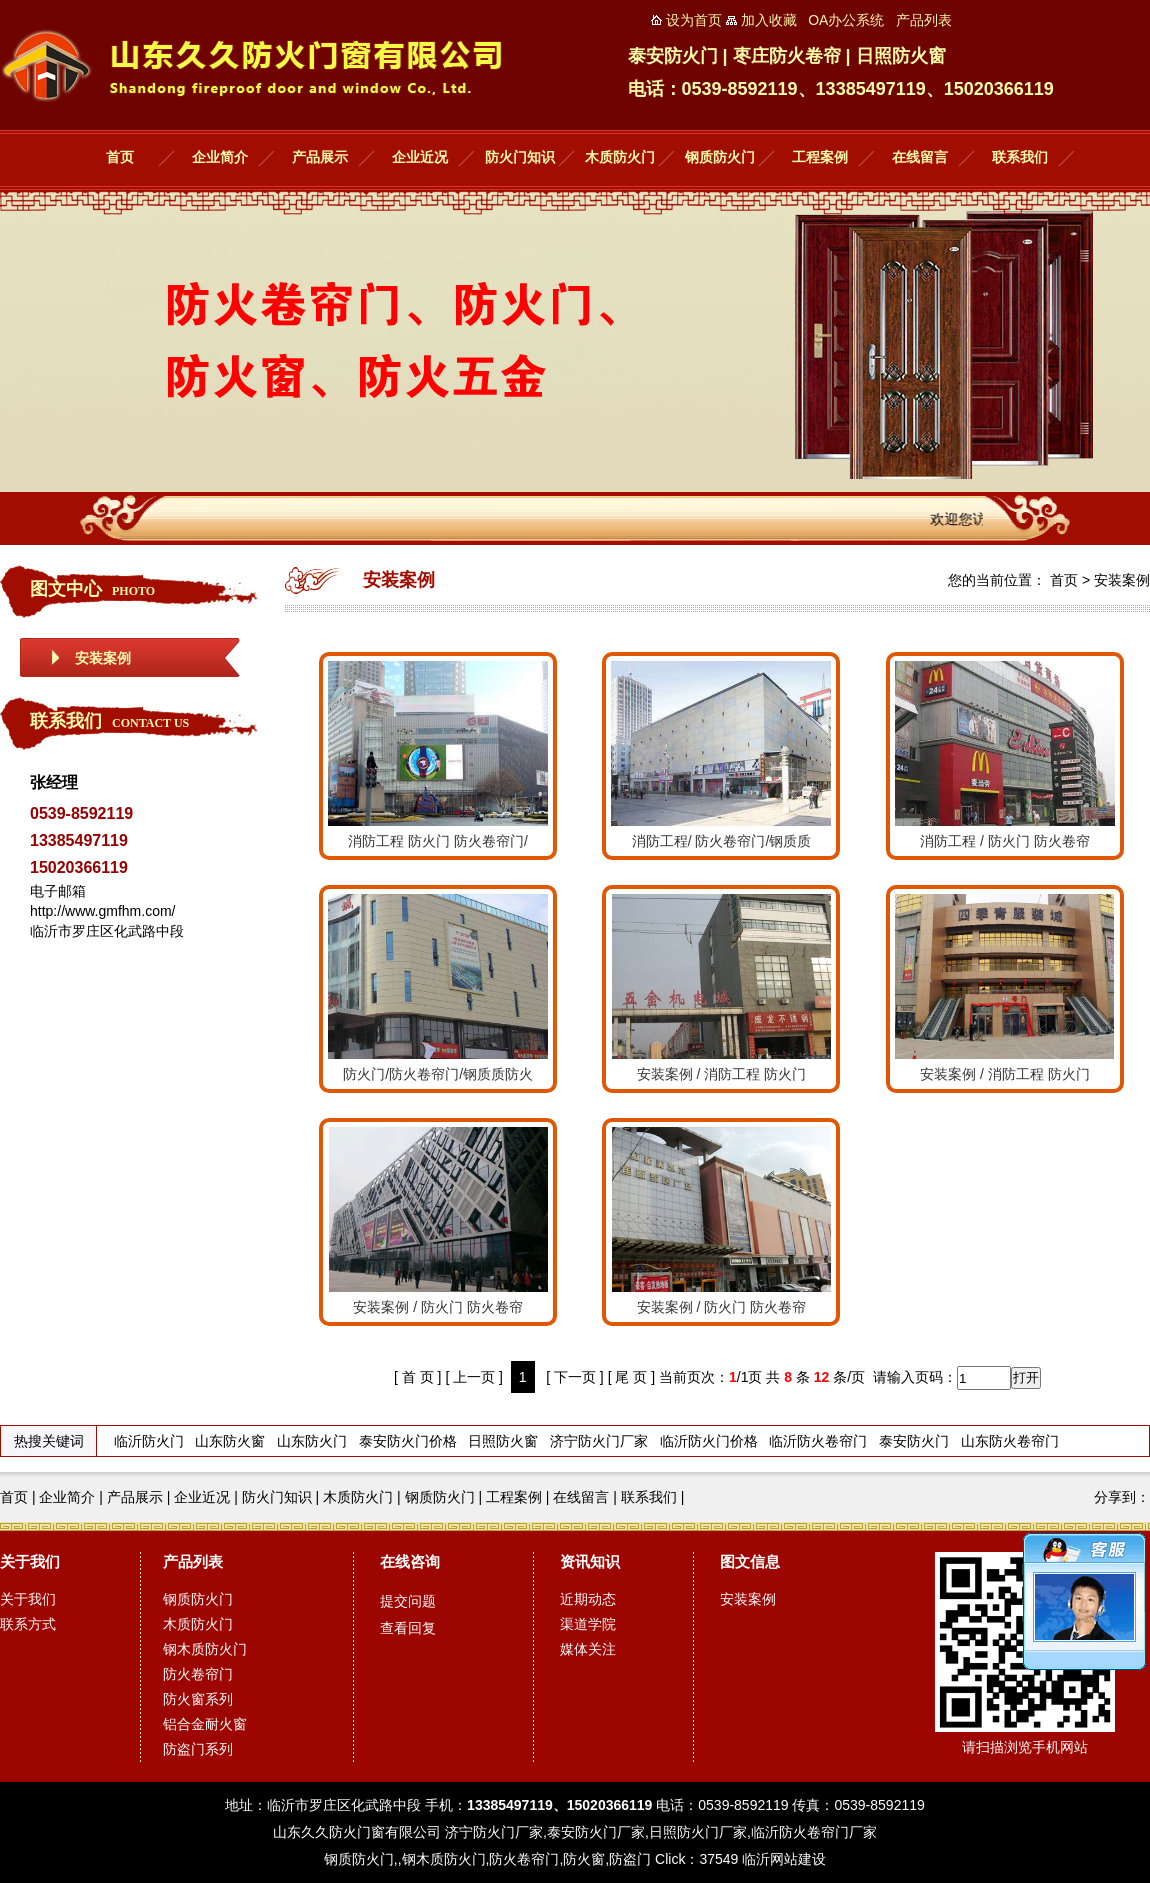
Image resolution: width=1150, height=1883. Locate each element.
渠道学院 (588, 1624)
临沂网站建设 (784, 1859)
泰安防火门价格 (408, 1441)
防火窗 (584, 1859)
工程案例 (820, 157)
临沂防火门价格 (709, 1441)
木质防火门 (620, 157)
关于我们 (30, 1561)
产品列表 (193, 1561)
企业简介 (220, 157)
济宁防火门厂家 (599, 1441)
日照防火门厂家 (698, 1832)
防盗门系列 (198, 1749)
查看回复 (408, 1628)
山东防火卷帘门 (1010, 1441)
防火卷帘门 (198, 1674)
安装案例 (103, 658)
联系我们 (1020, 157)
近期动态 (588, 1599)
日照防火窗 (503, 1441)
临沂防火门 (149, 1441)
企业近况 (420, 157)
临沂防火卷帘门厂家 (814, 1832)
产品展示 (320, 157)
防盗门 (630, 1859)
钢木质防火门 (205, 1649)
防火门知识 (520, 157)
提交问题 (408, 1601)
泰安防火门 (914, 1441)
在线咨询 (410, 1561)
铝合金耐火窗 (205, 1724)
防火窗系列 (198, 1699)
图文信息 (750, 1561)
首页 (120, 157)
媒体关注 (588, 1649)
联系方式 (28, 1624)
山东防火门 (312, 1441)
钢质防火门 (720, 157)
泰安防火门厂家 (596, 1832)
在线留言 (920, 157)
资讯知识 (590, 1561)
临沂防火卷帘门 (818, 1441)
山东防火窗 (230, 1441)
